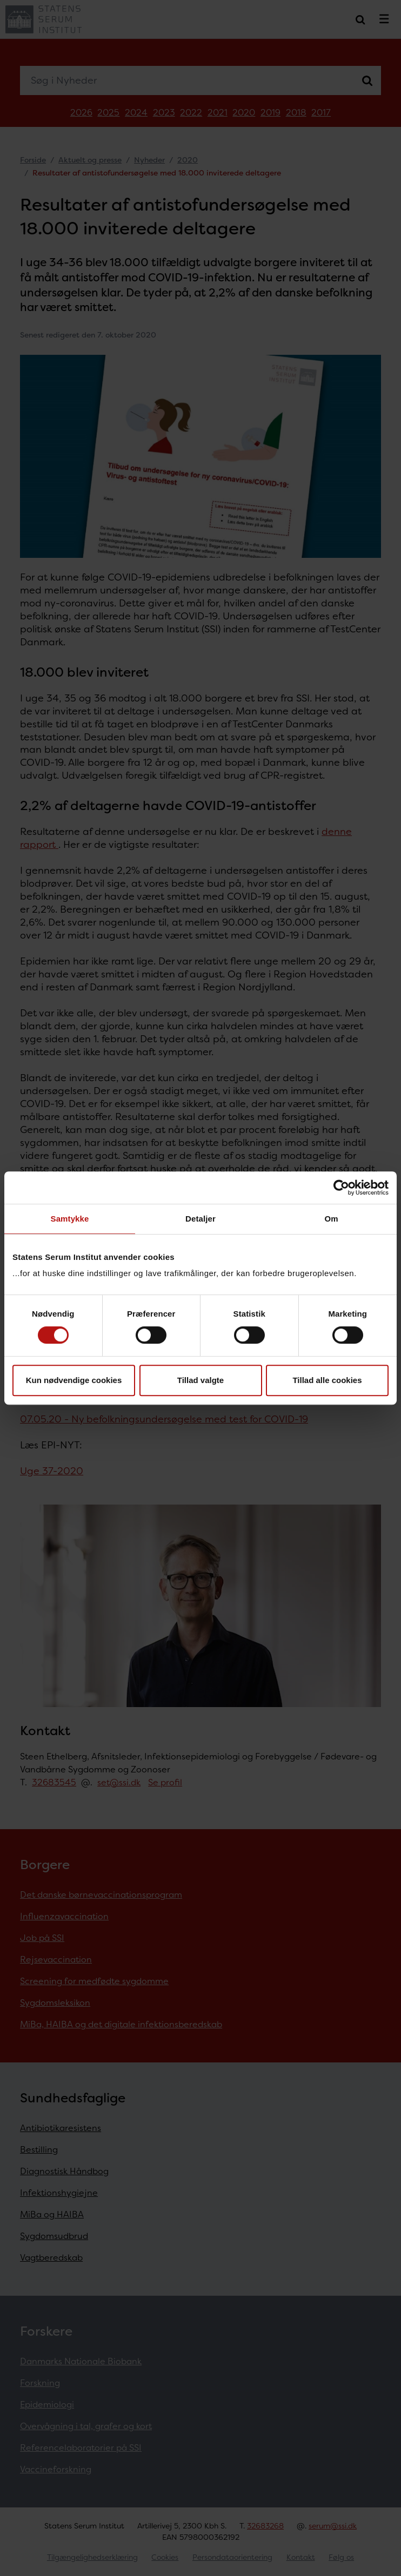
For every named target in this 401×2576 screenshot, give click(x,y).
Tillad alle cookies (327, 1380)
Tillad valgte (200, 1380)
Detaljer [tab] (200, 1218)
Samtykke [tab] (70, 1218)
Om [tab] (331, 1218)
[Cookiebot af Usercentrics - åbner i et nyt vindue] (341, 1187)
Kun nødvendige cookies (74, 1380)
